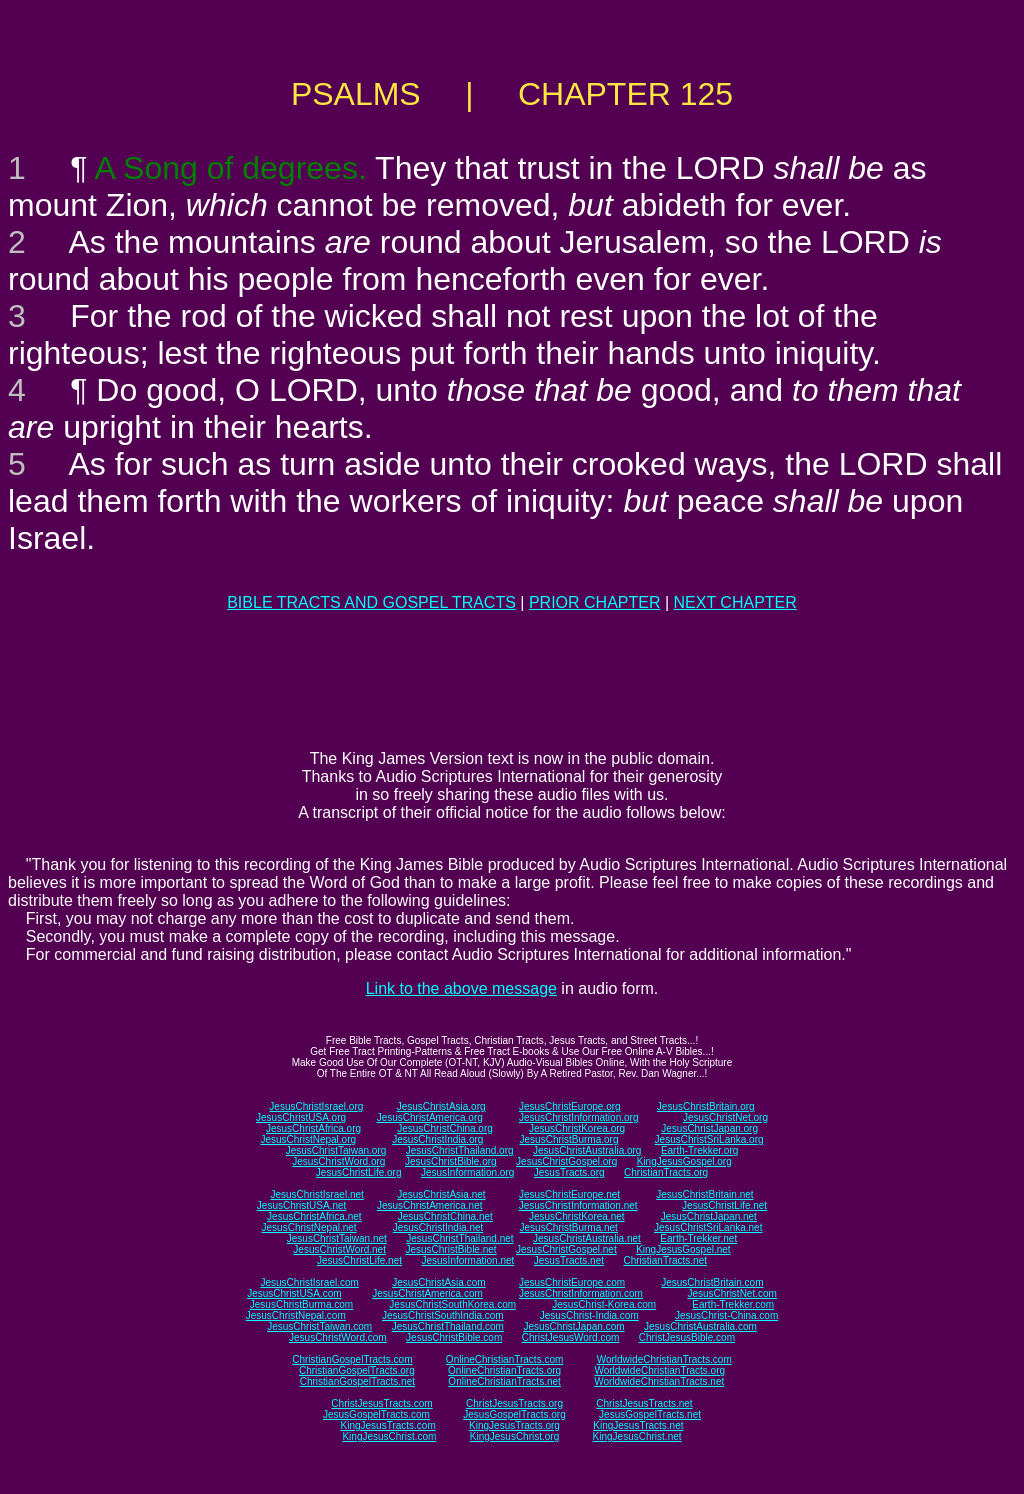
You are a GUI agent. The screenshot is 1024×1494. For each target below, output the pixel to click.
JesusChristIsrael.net (316, 1194)
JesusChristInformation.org (579, 1117)
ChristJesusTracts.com (381, 1403)
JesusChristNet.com (731, 1293)
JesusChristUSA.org (301, 1117)
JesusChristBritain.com (712, 1282)
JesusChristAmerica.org (430, 1117)
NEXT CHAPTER (735, 602)
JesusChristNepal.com (296, 1315)
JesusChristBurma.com (301, 1304)
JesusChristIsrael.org (316, 1106)
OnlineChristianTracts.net (504, 1381)
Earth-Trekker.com (733, 1304)
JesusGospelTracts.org (514, 1414)
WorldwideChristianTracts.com (664, 1359)
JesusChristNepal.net (309, 1227)
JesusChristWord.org (338, 1161)
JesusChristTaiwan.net (337, 1238)
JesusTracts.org (569, 1172)
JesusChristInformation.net (578, 1205)
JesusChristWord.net (339, 1249)
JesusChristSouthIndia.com (443, 1315)
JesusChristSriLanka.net (708, 1227)
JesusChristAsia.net (441, 1194)
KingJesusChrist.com (389, 1436)
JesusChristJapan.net (709, 1216)
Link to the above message (461, 988)
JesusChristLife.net (724, 1205)
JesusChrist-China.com (726, 1315)
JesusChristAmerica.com (427, 1293)
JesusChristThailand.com (448, 1326)
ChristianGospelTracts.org (357, 1370)
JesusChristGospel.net (566, 1249)
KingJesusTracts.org (514, 1425)
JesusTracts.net (569, 1260)
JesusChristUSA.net (301, 1205)
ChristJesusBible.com (687, 1337)
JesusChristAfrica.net (314, 1216)
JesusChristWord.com (338, 1337)
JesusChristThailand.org (460, 1150)
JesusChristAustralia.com (700, 1326)
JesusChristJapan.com (573, 1326)
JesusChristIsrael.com (309, 1282)
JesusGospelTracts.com (376, 1414)
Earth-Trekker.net (698, 1238)
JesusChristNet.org (725, 1117)
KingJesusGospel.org (684, 1161)
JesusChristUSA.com (294, 1293)
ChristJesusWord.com (571, 1337)
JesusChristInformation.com (581, 1293)
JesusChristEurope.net (569, 1194)
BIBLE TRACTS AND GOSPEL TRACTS (371, 602)
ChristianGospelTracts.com (352, 1359)
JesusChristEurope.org (570, 1106)
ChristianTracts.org (666, 1172)
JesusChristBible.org (451, 1161)
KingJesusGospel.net (683, 1249)
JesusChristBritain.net (704, 1194)
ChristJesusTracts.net (644, 1403)
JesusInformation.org (467, 1172)
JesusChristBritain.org (706, 1106)
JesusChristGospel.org (566, 1161)
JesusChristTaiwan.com (319, 1326)
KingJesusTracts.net (638, 1425)
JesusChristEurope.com (572, 1282)
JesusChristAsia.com (438, 1282)
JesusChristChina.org (445, 1128)
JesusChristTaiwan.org (336, 1150)
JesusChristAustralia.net (587, 1238)
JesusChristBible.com (454, 1337)
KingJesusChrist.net (637, 1436)
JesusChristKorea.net (577, 1216)
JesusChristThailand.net (459, 1238)
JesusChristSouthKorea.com (452, 1304)
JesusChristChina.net (445, 1216)
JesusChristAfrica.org (313, 1128)
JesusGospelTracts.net (650, 1414)
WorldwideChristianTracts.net (659, 1381)
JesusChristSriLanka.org (709, 1139)
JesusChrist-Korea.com (604, 1304)
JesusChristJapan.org (709, 1128)
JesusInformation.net (467, 1260)
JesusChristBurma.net (569, 1227)
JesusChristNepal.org (308, 1139)
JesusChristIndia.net (438, 1227)
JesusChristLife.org (359, 1172)
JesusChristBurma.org (569, 1139)
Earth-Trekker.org (699, 1150)
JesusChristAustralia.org (587, 1150)
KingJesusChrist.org (514, 1436)
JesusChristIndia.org (437, 1139)
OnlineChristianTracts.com (504, 1359)
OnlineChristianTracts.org (504, 1370)
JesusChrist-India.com (589, 1315)
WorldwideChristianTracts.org (659, 1370)
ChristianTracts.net (665, 1260)
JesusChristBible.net (450, 1249)
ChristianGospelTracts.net (357, 1381)
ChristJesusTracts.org (514, 1403)
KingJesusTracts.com (388, 1425)
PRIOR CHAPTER (595, 602)
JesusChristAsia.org (441, 1106)
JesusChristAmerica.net (430, 1205)
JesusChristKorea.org (577, 1128)
